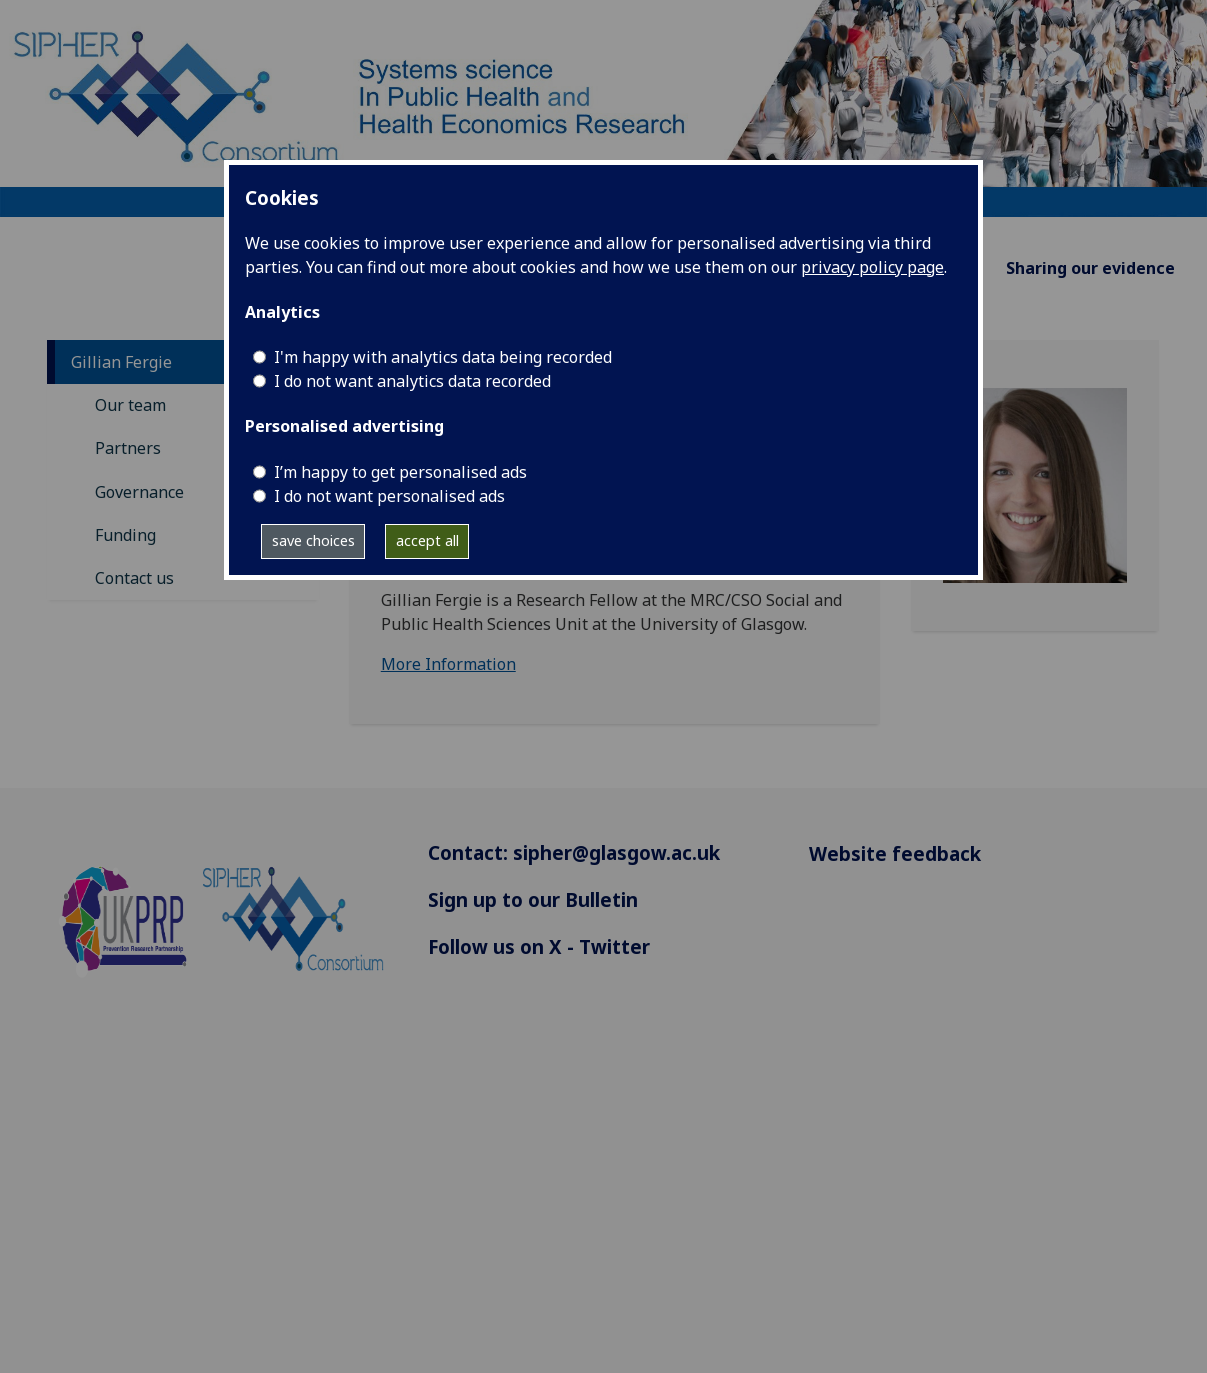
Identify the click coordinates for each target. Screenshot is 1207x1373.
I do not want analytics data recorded (412, 381)
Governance (139, 492)
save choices (313, 540)
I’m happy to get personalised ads (400, 472)
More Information (448, 664)
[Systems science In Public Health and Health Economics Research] (603, 107)
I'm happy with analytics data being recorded (443, 357)
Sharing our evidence (1090, 268)
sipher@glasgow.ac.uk (616, 852)
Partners (128, 448)
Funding (125, 535)
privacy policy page (872, 267)
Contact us (134, 578)
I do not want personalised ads (389, 496)
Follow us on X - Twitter (539, 946)
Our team (130, 405)
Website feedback (895, 853)
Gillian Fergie (121, 362)
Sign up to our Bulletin (533, 899)
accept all (427, 540)
